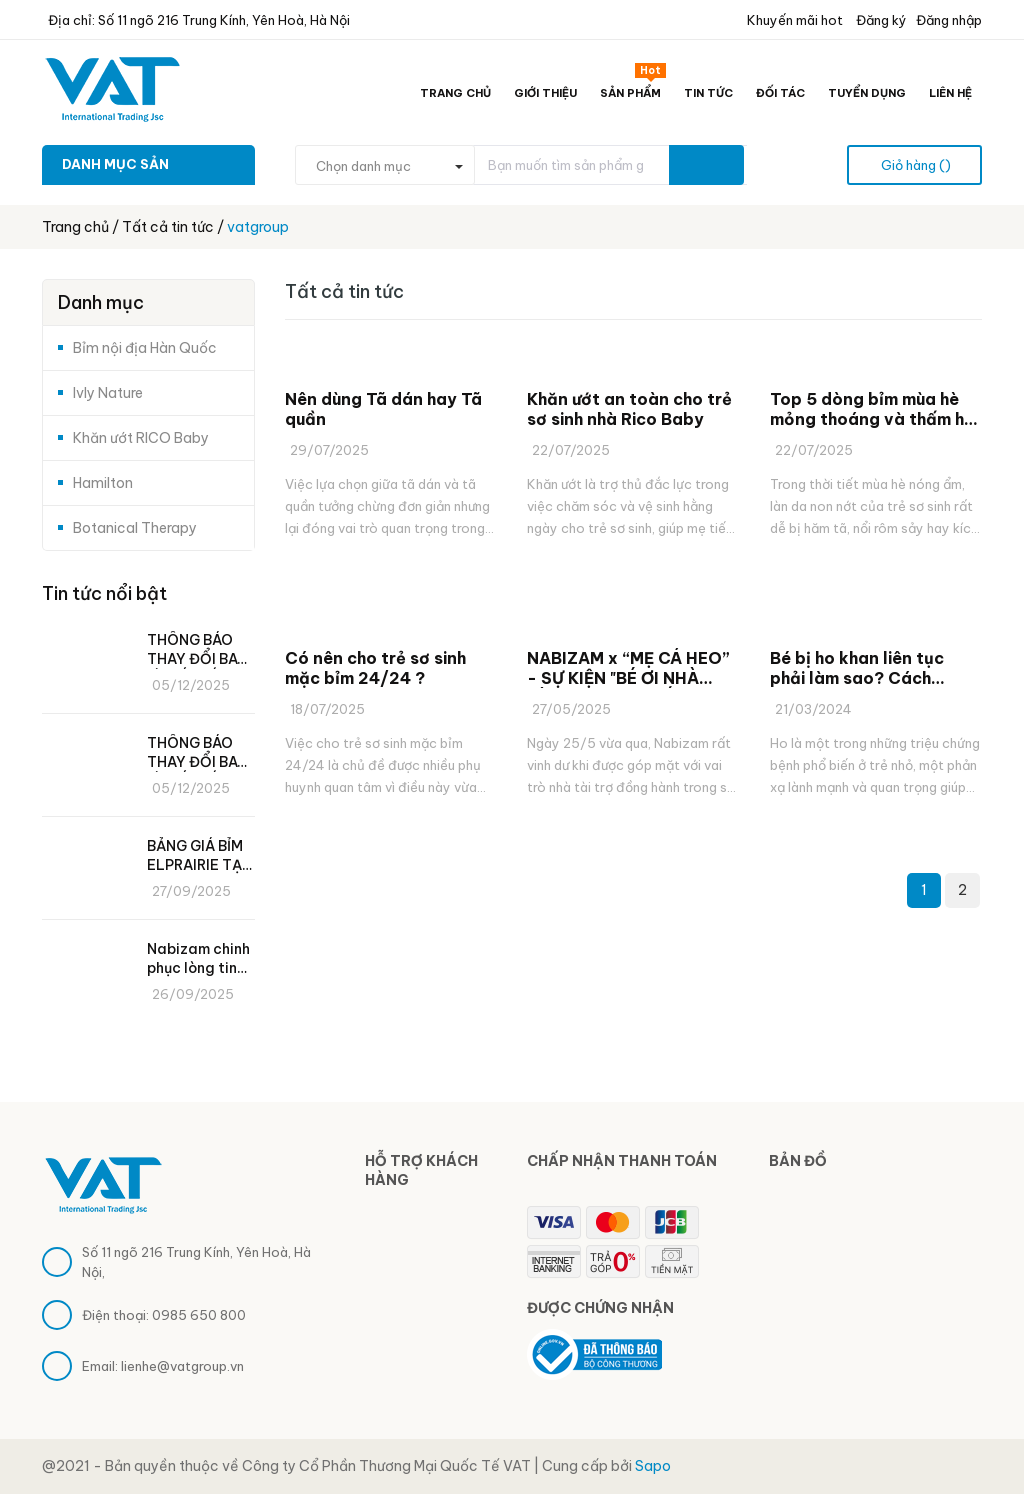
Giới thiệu (545, 93)
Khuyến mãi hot (793, 20)
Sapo (653, 1466)
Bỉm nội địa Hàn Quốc (145, 348)
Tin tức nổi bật (104, 593)
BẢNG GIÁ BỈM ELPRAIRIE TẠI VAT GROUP (196, 856)
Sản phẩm (633, 89)
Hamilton (103, 483)
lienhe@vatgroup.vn (182, 1366)
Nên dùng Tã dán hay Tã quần (383, 409)
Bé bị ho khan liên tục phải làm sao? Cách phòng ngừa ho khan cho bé (870, 668)
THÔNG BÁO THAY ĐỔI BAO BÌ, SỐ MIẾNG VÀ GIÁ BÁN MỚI (198, 650)
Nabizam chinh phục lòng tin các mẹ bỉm (198, 959)
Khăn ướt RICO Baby (141, 438)
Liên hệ (950, 93)
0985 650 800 (199, 1315)
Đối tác (780, 93)
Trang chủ (455, 93)
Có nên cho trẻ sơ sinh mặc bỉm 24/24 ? (375, 668)
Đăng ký (880, 20)
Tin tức (708, 93)
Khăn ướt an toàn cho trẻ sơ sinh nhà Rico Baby (629, 409)
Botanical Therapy (135, 528)
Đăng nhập (949, 20)
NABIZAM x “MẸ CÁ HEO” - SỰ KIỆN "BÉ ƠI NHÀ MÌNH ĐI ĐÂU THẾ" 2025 (628, 668)
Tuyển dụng (867, 93)
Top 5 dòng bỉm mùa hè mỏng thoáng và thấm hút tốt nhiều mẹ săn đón (875, 409)
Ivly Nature (108, 393)
